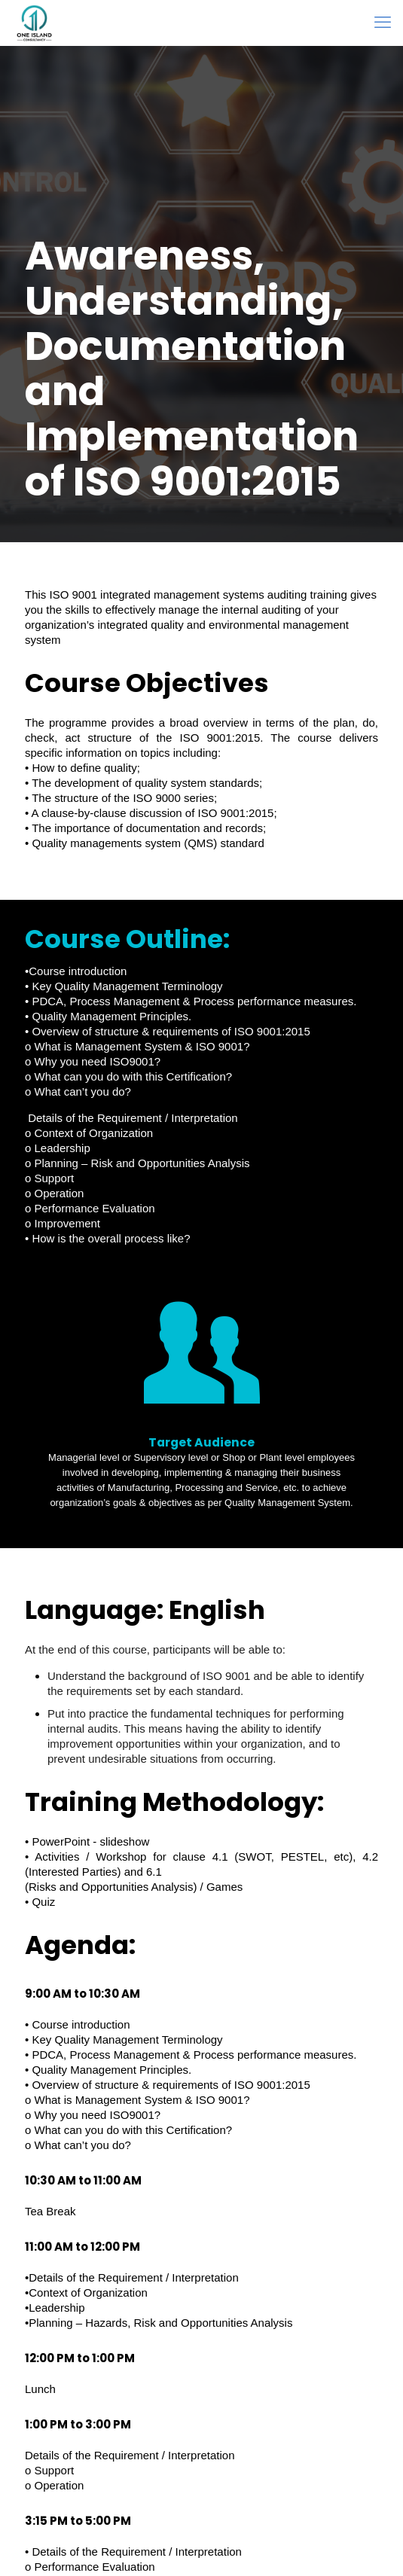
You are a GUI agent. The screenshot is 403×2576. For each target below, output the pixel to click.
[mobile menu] (382, 22)
